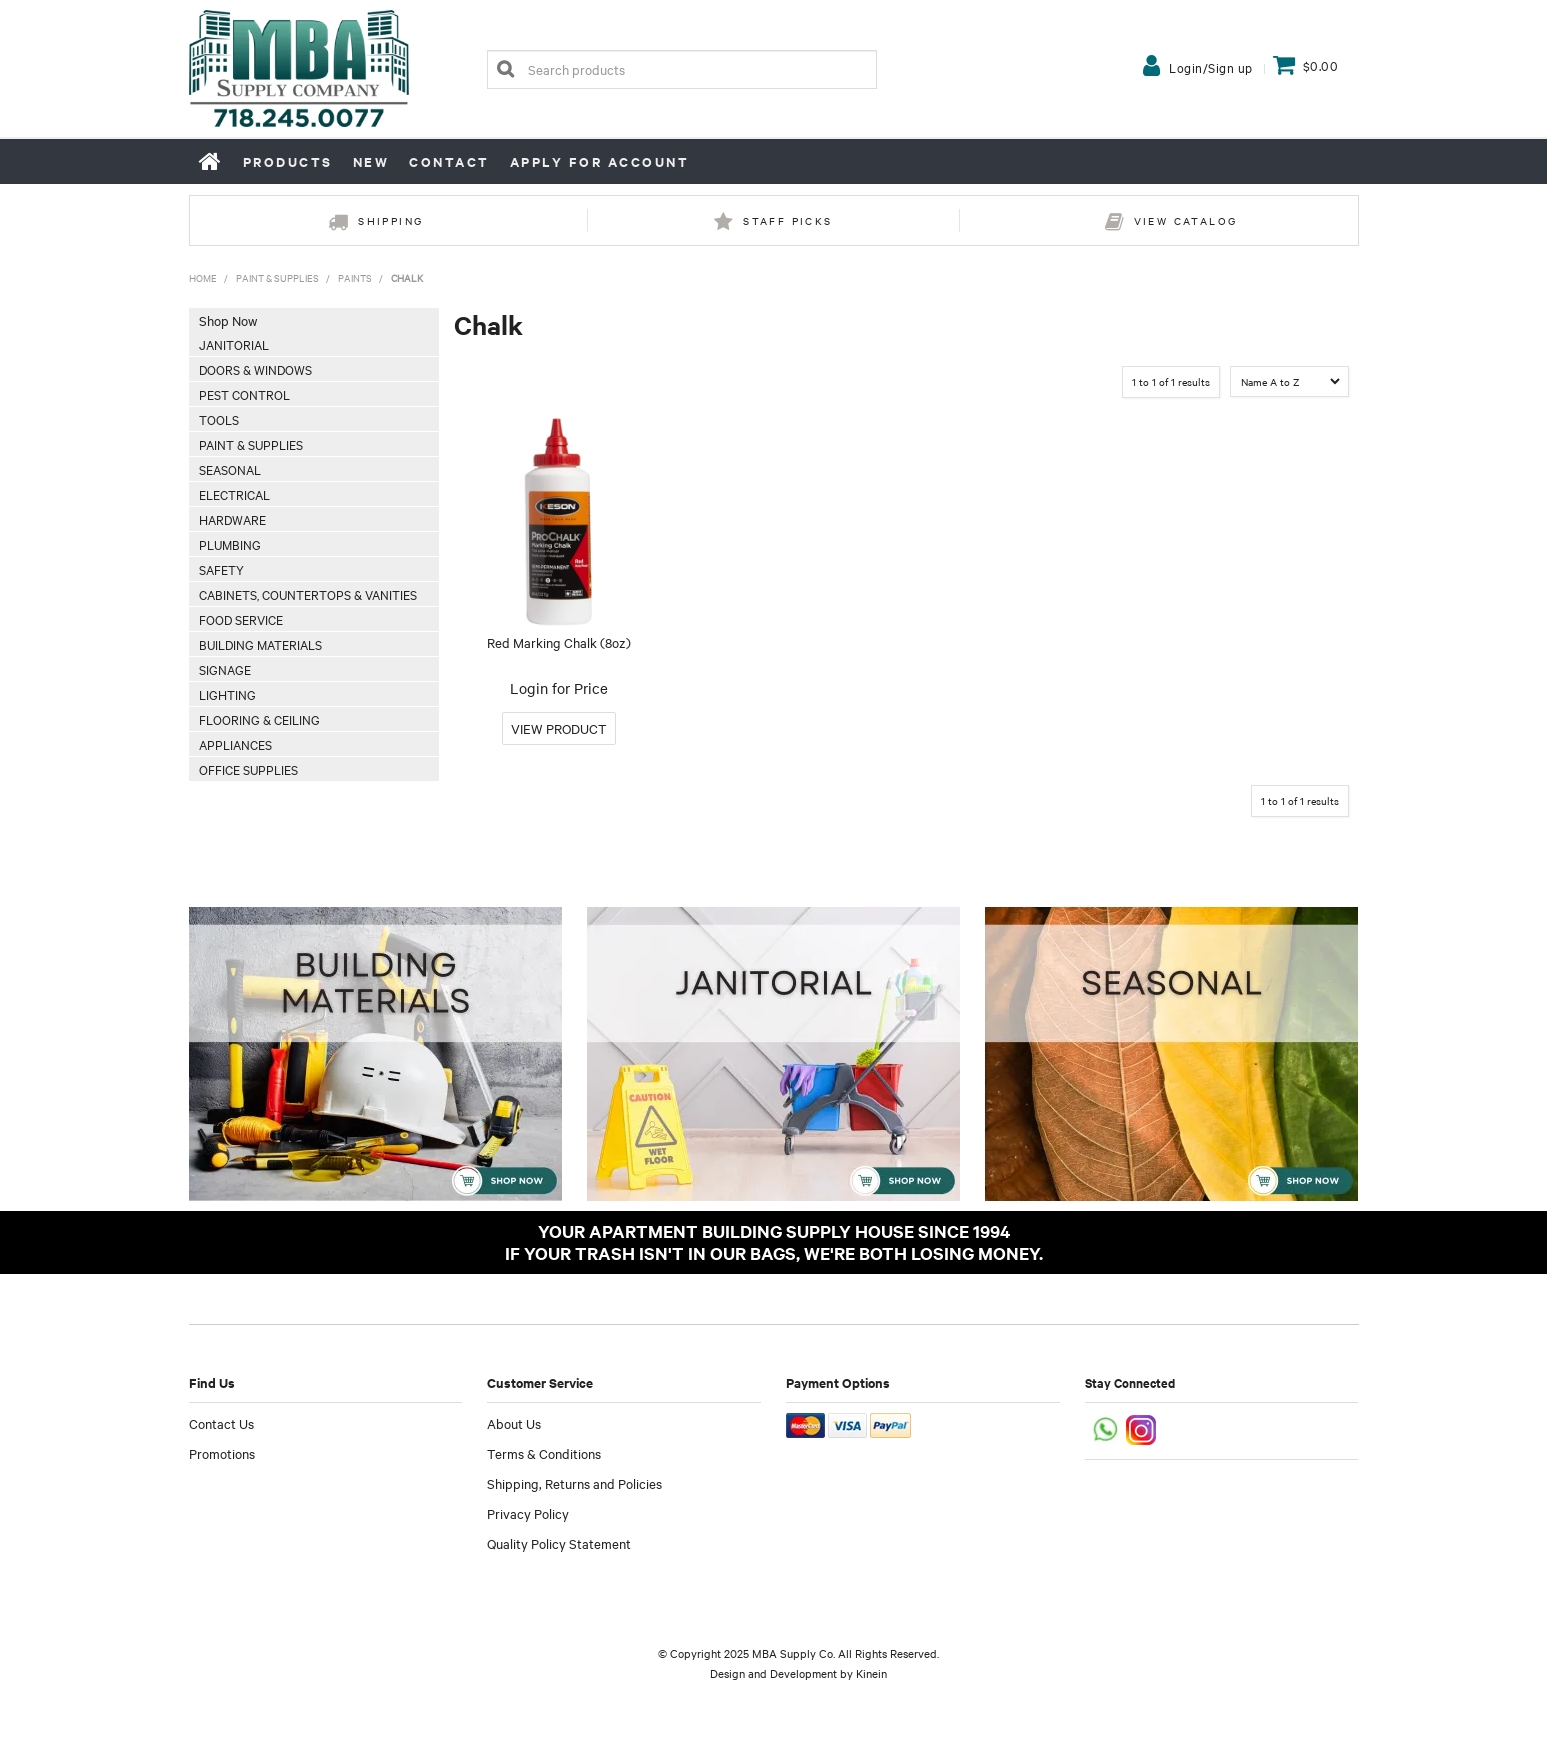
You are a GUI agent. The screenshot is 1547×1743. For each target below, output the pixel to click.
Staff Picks (787, 220)
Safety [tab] (221, 569)
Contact (449, 161)
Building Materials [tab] (260, 644)
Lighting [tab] (227, 694)
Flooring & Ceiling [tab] (259, 719)
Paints (355, 277)
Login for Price (559, 688)
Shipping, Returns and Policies (574, 1483)
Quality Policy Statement (559, 1543)
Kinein (871, 1673)
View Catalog (1186, 220)
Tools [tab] (219, 419)
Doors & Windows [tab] (255, 369)
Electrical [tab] (234, 494)
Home (211, 161)
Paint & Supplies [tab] (251, 444)
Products (288, 161)
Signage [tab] (225, 669)
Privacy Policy (528, 1513)
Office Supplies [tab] (248, 769)
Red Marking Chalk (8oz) (559, 642)
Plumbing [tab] (230, 544)
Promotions (222, 1453)
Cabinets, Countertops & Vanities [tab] (308, 594)
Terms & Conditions (544, 1453)
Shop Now (228, 320)
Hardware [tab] (232, 519)
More (559, 728)
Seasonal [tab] (230, 469)
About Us (514, 1423)
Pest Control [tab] (244, 394)
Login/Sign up (1211, 67)
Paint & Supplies (277, 277)
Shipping (390, 220)
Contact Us (221, 1423)
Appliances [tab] (235, 744)
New (371, 161)
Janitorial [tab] (234, 344)
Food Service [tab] (241, 619)
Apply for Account (600, 161)
